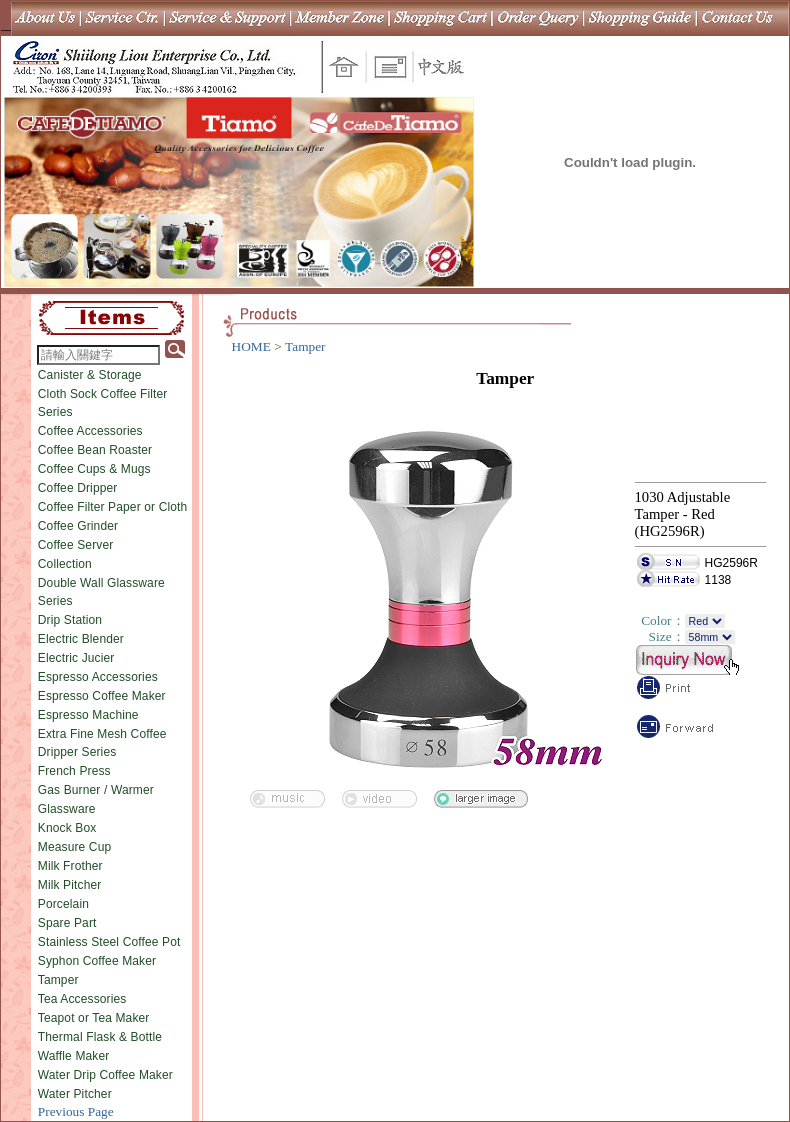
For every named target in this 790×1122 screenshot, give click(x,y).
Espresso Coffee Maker (102, 696)
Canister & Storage (90, 375)
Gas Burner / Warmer (96, 790)
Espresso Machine (88, 715)
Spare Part (67, 923)
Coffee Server (76, 545)
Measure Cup (75, 847)
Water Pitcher (75, 1094)
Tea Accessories (82, 999)
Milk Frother (70, 866)
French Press (74, 771)
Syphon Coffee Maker (97, 961)
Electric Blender (81, 639)
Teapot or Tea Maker (94, 1018)
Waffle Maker (74, 1056)
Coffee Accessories (90, 431)
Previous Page (76, 1111)
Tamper (58, 980)
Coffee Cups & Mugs (94, 469)
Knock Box (67, 828)
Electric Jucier (76, 658)
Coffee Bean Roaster (95, 450)
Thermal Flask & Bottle (100, 1037)
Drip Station (70, 620)
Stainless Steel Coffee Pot (109, 942)
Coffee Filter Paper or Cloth (113, 507)
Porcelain (63, 904)
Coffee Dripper (78, 488)
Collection (65, 564)
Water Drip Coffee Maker (105, 1075)
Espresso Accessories (98, 677)
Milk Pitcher (70, 885)
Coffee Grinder (78, 526)
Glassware (67, 809)
